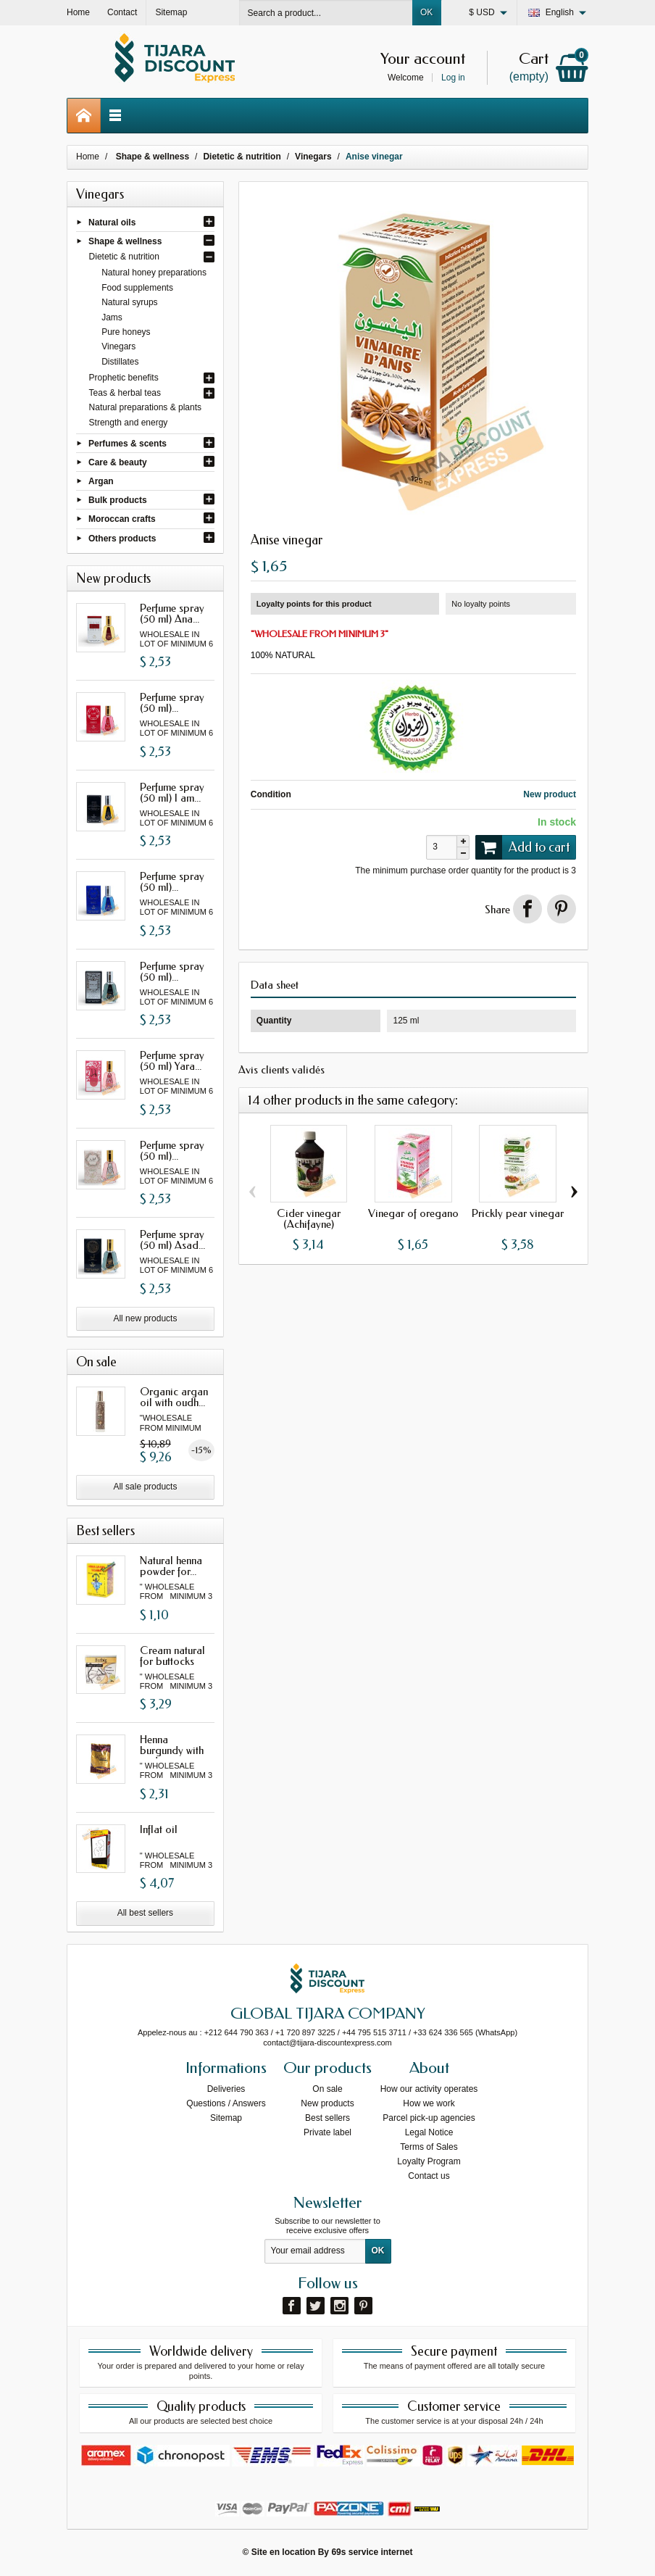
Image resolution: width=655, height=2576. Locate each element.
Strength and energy (128, 422)
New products (327, 2103)
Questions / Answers (225, 2103)
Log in (453, 77)
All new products (145, 1318)
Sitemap (226, 2118)
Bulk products (117, 500)
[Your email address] (315, 2251)
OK (426, 12)
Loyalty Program (428, 2161)
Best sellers (327, 2118)
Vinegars (118, 346)
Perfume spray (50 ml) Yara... (172, 1061)
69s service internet (371, 2552)
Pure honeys (125, 332)
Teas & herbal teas (125, 393)
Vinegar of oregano (413, 1213)
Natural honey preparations (153, 272)
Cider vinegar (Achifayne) (309, 1219)
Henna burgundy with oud (172, 1750)
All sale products (145, 1487)
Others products (122, 538)
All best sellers (145, 1913)
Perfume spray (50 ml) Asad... (172, 1240)
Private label (327, 2132)
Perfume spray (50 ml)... (172, 703)
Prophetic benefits (124, 378)
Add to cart (522, 847)
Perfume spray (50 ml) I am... (172, 793)
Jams (111, 317)
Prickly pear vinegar (518, 1213)
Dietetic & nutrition (124, 257)
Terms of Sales (428, 2147)
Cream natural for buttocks (172, 1656)
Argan (101, 481)
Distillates (119, 362)
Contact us (428, 2176)
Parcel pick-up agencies (429, 2118)
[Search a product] (326, 12)
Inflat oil (159, 1829)
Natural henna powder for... (171, 1566)
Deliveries (226, 2089)
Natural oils (111, 222)
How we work (428, 2103)
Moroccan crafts (122, 519)
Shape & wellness (125, 241)
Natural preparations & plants (145, 407)
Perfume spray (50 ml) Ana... (172, 614)
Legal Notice (429, 2132)
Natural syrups (129, 302)
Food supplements (137, 288)
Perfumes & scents (127, 443)
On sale (327, 2089)
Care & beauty (117, 462)
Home (87, 156)
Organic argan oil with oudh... (174, 1397)
